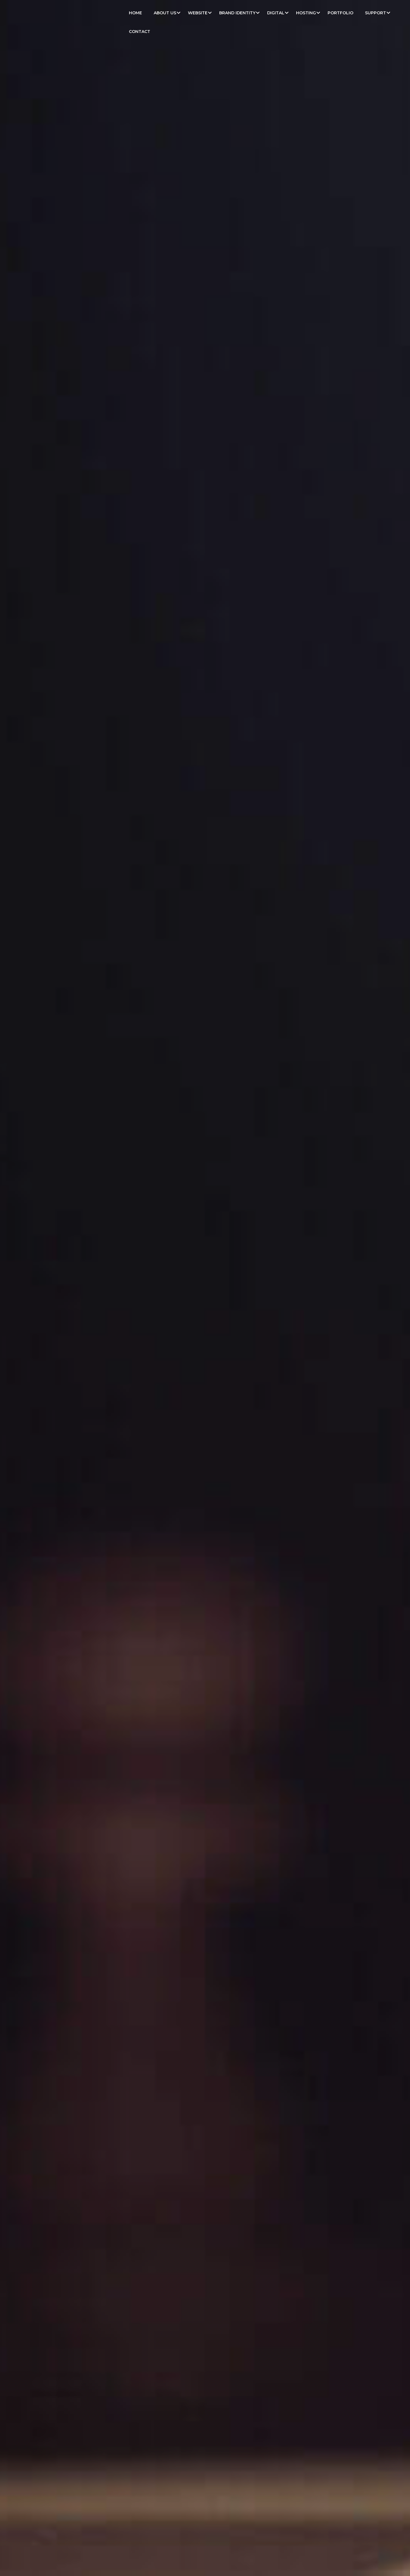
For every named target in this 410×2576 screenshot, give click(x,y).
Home (135, 12)
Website (197, 12)
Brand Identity (237, 12)
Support (375, 12)
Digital (275, 12)
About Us (165, 12)
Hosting (306, 12)
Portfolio (340, 12)
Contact (139, 31)
